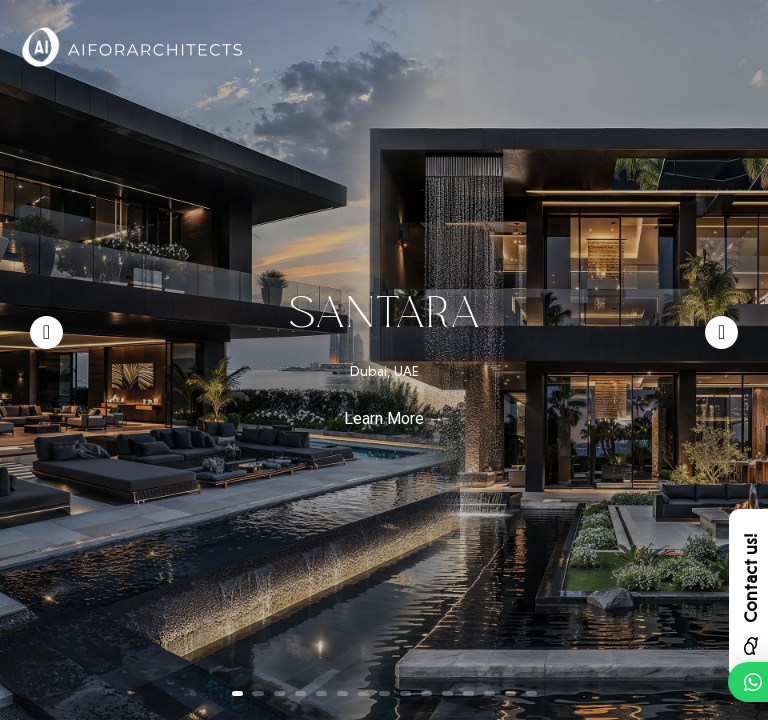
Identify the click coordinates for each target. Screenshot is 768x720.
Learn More (384, 418)
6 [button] (342, 693)
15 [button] (531, 693)
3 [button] (279, 693)
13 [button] (489, 693)
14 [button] (510, 693)
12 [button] (468, 693)
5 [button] (321, 693)
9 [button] (405, 693)
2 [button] (258, 693)
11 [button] (447, 693)
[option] (384, 360)
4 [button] (300, 693)
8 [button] (384, 693)
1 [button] (237, 693)
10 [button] (426, 693)
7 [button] (363, 693)
